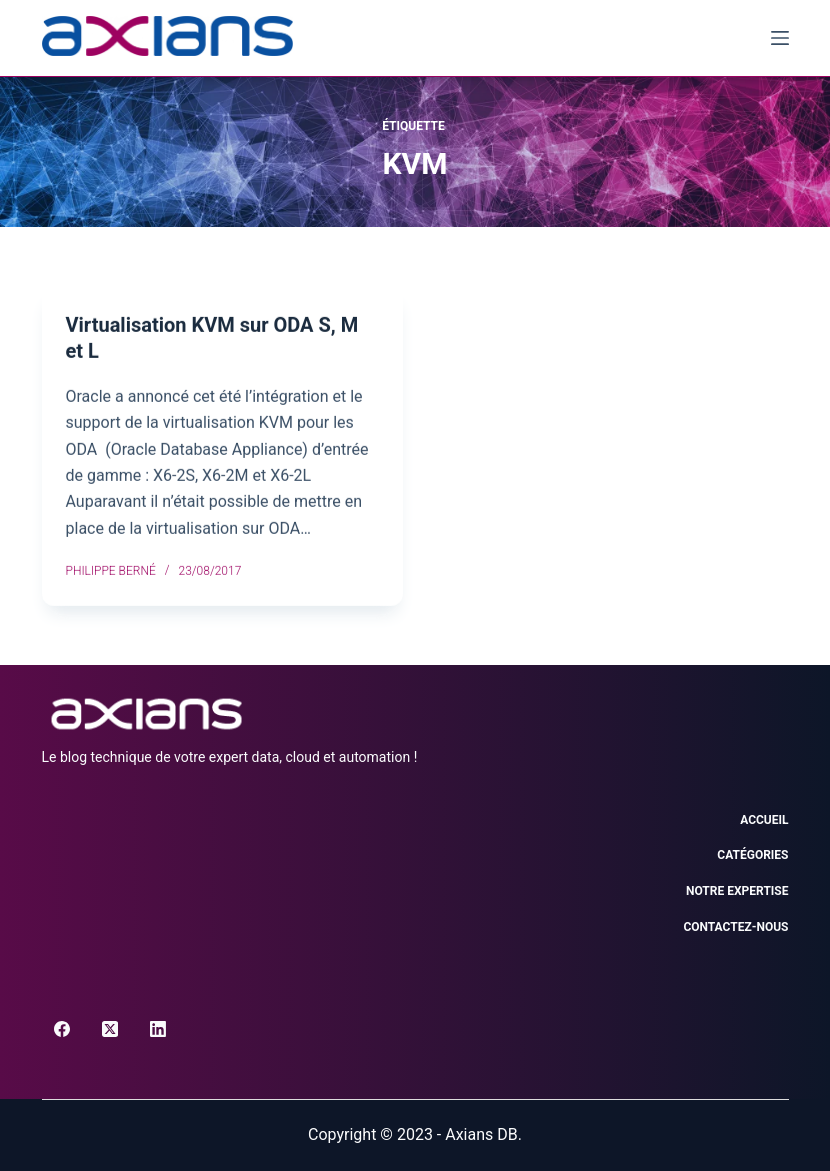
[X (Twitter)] (110, 1029)
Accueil (764, 820)
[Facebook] (62, 1029)
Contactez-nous (735, 927)
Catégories (752, 855)
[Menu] (780, 38)
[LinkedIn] (158, 1029)
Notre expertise (737, 891)
